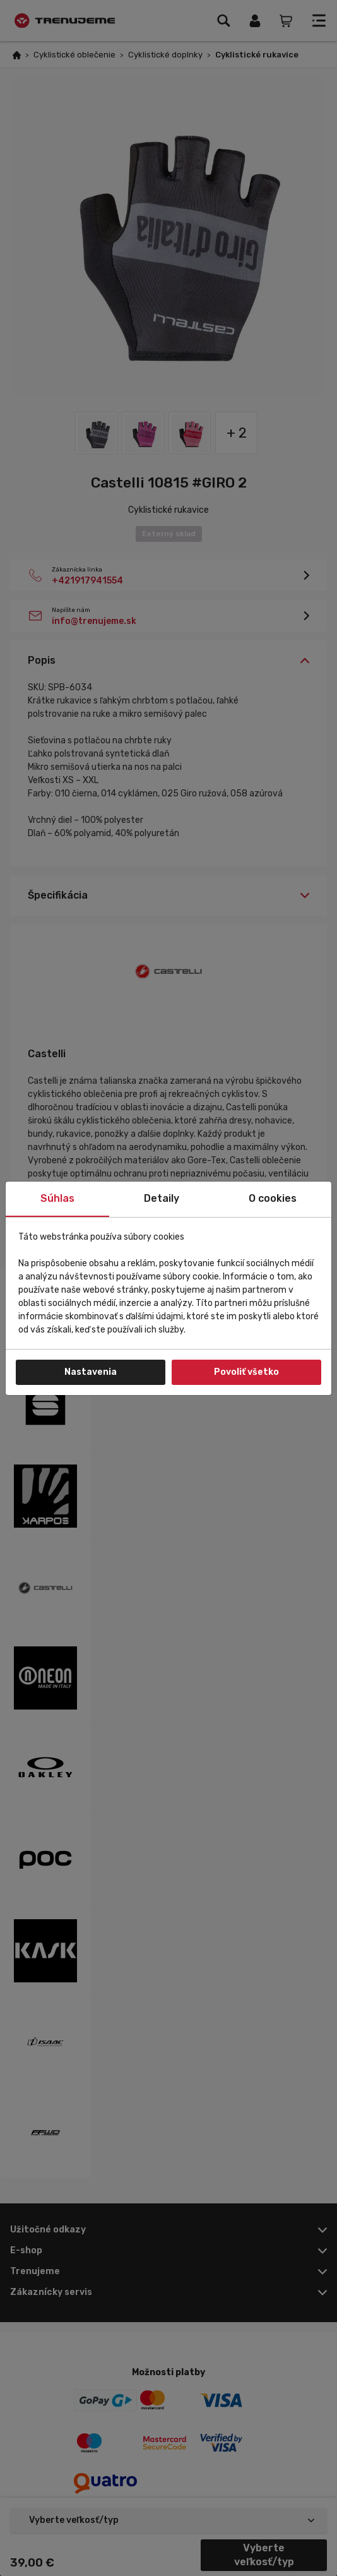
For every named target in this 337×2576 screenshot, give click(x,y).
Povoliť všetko (246, 1372)
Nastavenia (90, 1372)
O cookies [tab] (273, 1198)
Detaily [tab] (161, 1198)
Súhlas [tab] (57, 1198)
